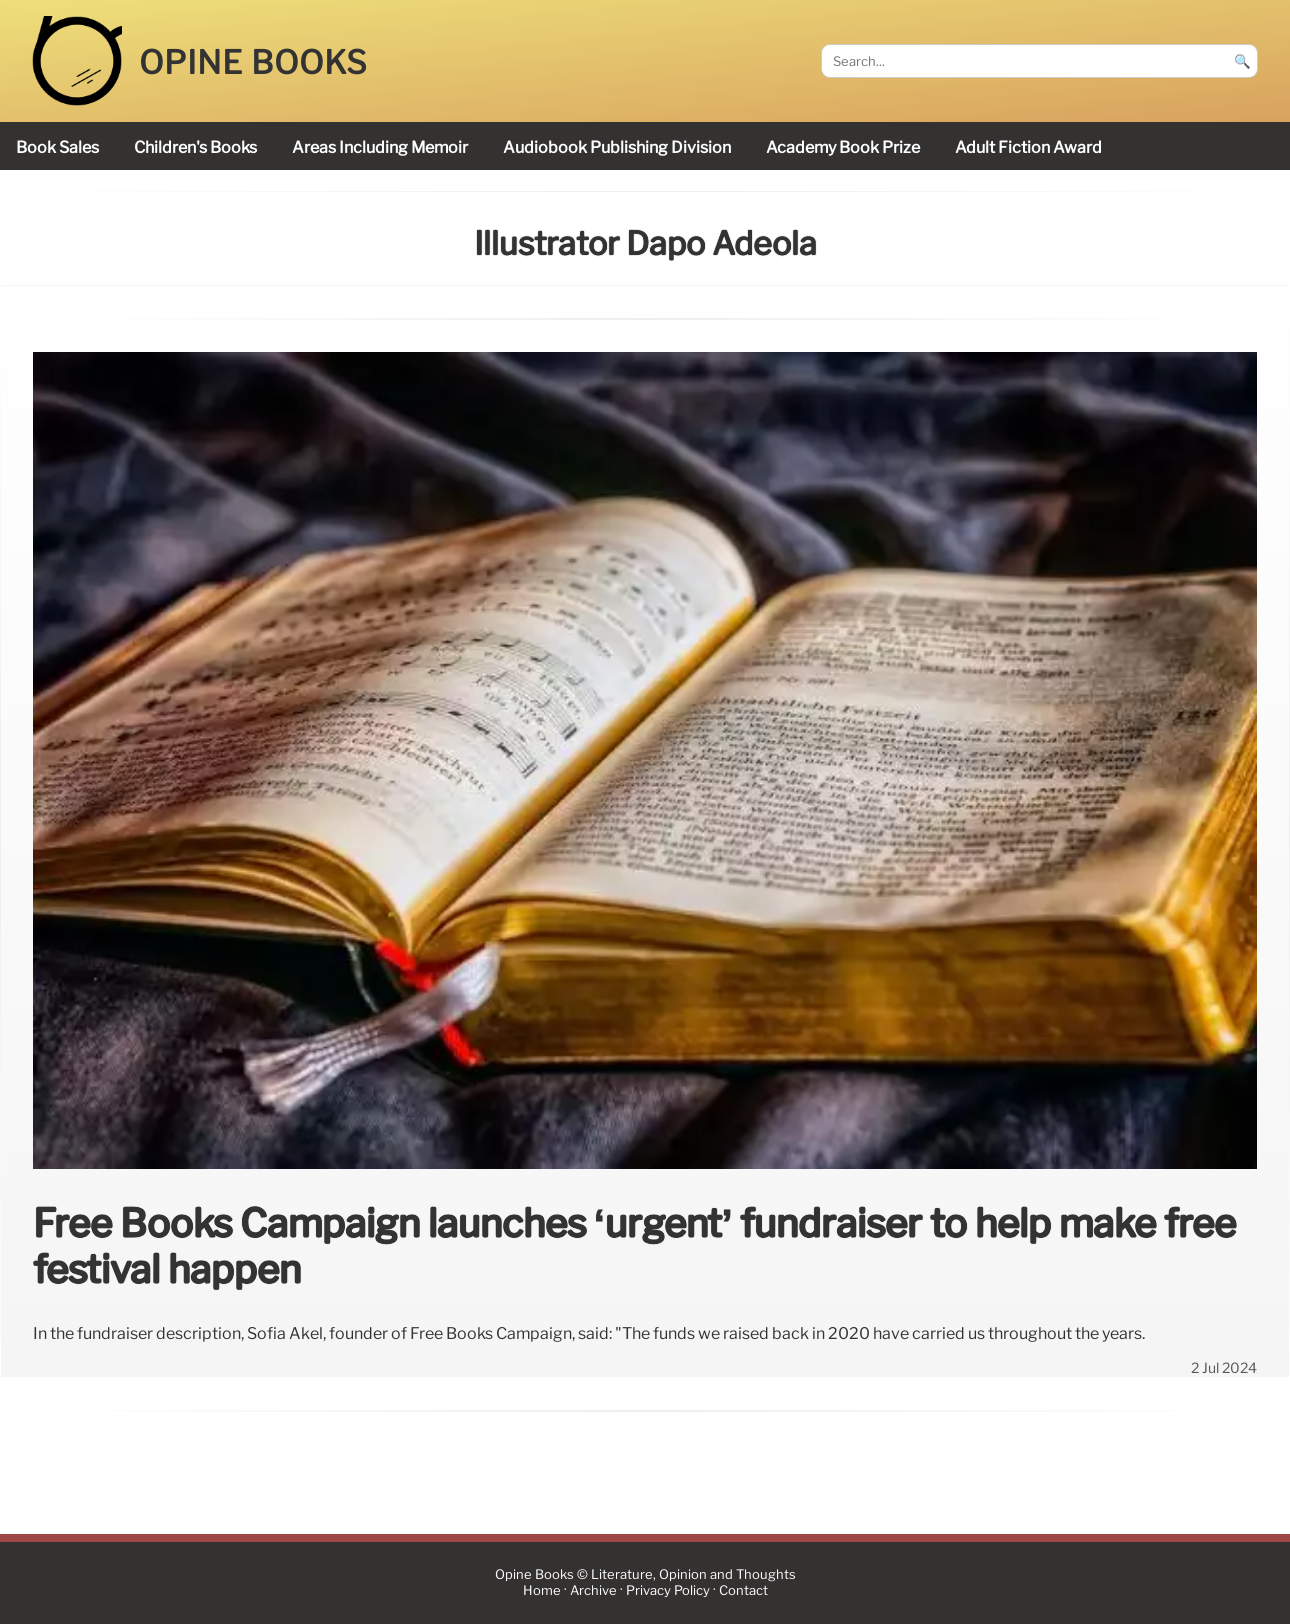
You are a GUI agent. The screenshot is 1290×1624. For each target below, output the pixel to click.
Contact (743, 1590)
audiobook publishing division (617, 147)
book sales (57, 147)
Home (542, 1590)
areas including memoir (380, 147)
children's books (195, 147)
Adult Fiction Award (1028, 147)
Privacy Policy (668, 1590)
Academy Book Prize (843, 147)
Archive (593, 1590)
